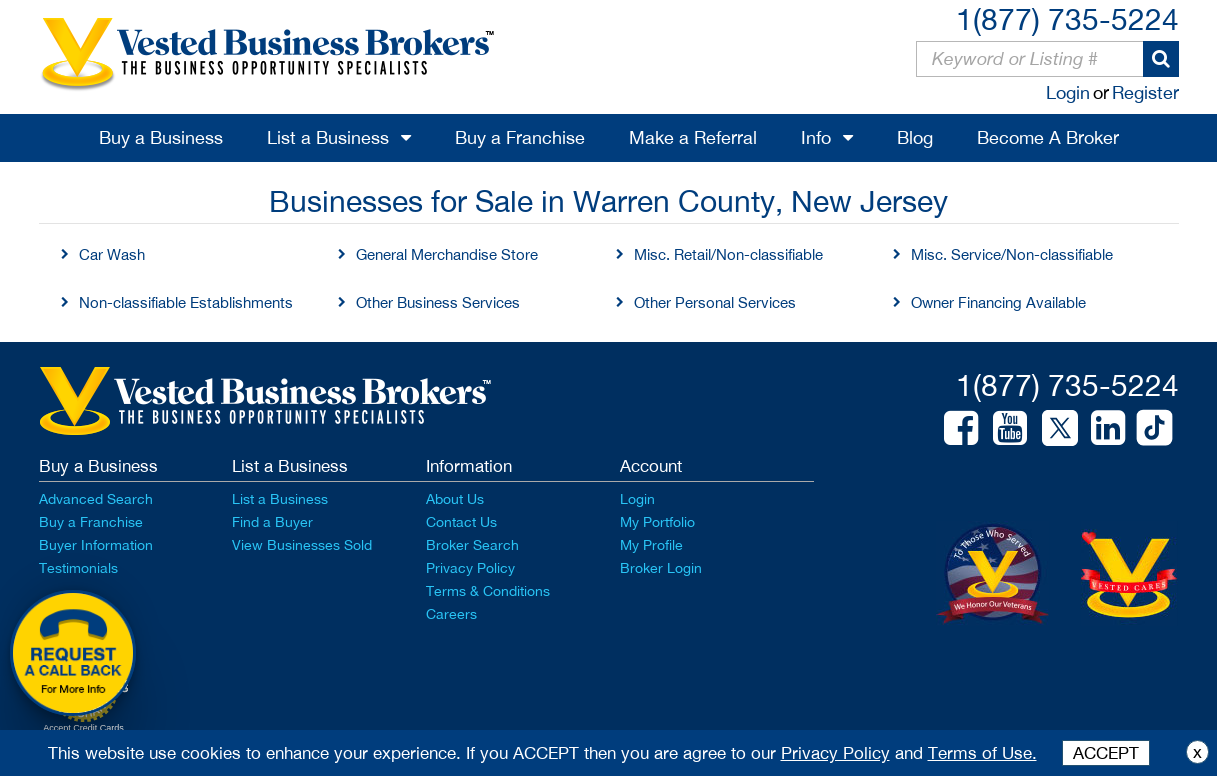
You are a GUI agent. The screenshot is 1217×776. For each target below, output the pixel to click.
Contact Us (461, 522)
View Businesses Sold (302, 545)
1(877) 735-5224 (1067, 18)
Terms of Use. (982, 753)
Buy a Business (161, 137)
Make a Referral (693, 137)
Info (816, 137)
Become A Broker (1048, 137)
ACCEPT (1106, 753)
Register (1145, 92)
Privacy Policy (470, 568)
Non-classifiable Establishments (186, 302)
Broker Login (661, 568)
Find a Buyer (272, 522)
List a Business (328, 137)
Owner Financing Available (998, 302)
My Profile (651, 545)
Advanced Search (96, 499)
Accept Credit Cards (83, 728)
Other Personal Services (715, 302)
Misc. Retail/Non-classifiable (728, 254)
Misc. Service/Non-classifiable (1012, 254)
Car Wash (112, 254)
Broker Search (472, 545)
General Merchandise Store (447, 254)
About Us (455, 499)
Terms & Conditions (488, 591)
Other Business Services (438, 302)
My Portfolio (657, 522)
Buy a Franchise (520, 137)
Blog (915, 137)
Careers (451, 614)
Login (1068, 92)
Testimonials (78, 568)
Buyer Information (96, 545)
